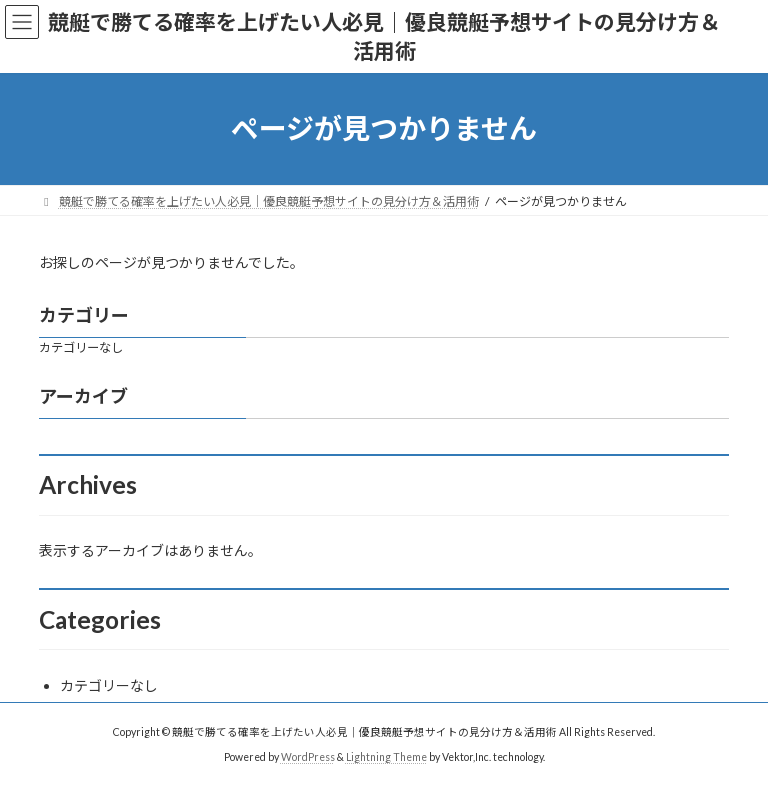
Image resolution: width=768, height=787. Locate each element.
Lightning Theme (386, 756)
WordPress (308, 756)
